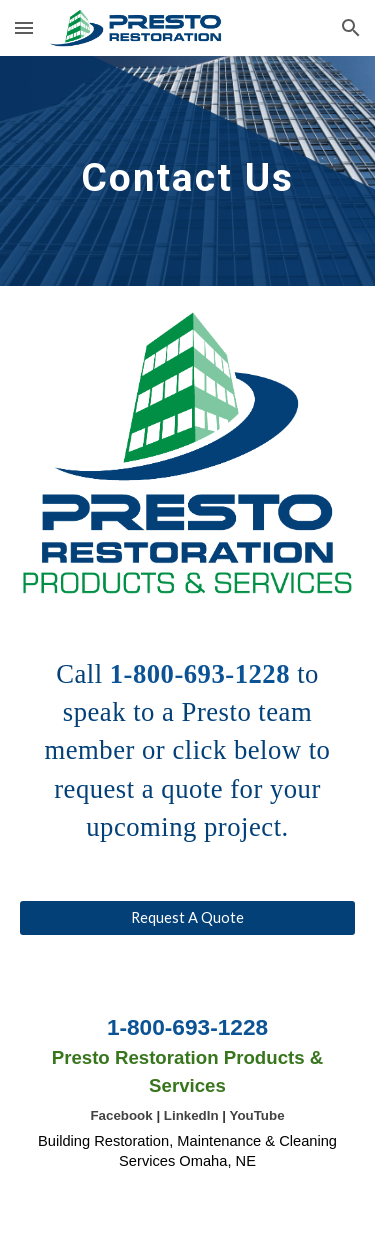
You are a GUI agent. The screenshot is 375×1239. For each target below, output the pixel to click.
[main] (188, 171)
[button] (24, 27)
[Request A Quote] (188, 917)
